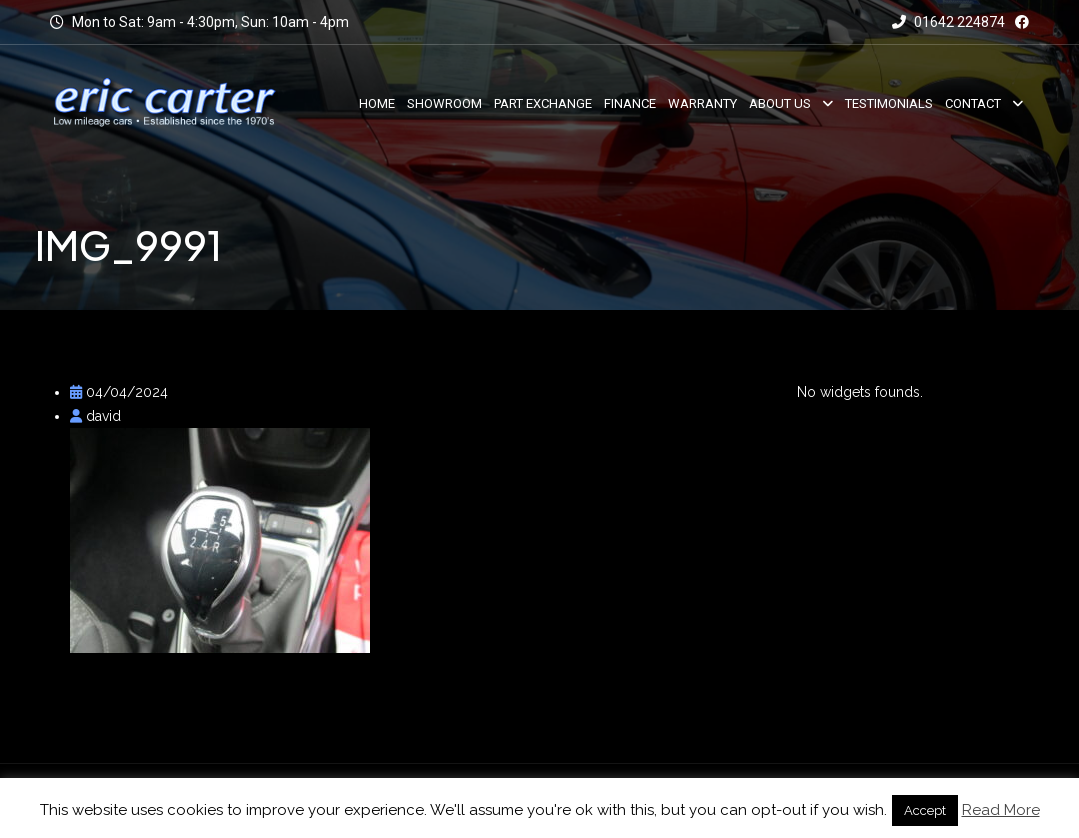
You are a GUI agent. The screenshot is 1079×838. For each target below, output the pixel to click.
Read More (1001, 810)
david (95, 416)
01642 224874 (948, 22)
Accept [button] (925, 810)
